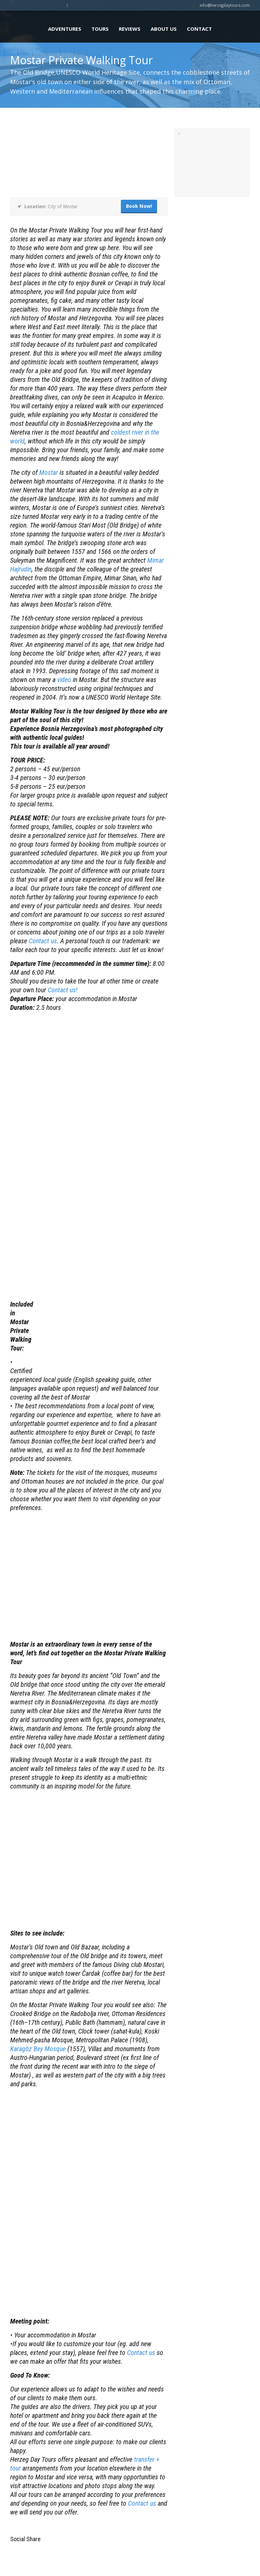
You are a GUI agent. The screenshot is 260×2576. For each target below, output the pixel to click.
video (64, 680)
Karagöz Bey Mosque (38, 2049)
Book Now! (139, 206)
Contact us (43, 941)
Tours (100, 28)
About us (164, 28)
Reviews (129, 28)
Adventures (64, 28)
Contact (199, 28)
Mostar (48, 472)
